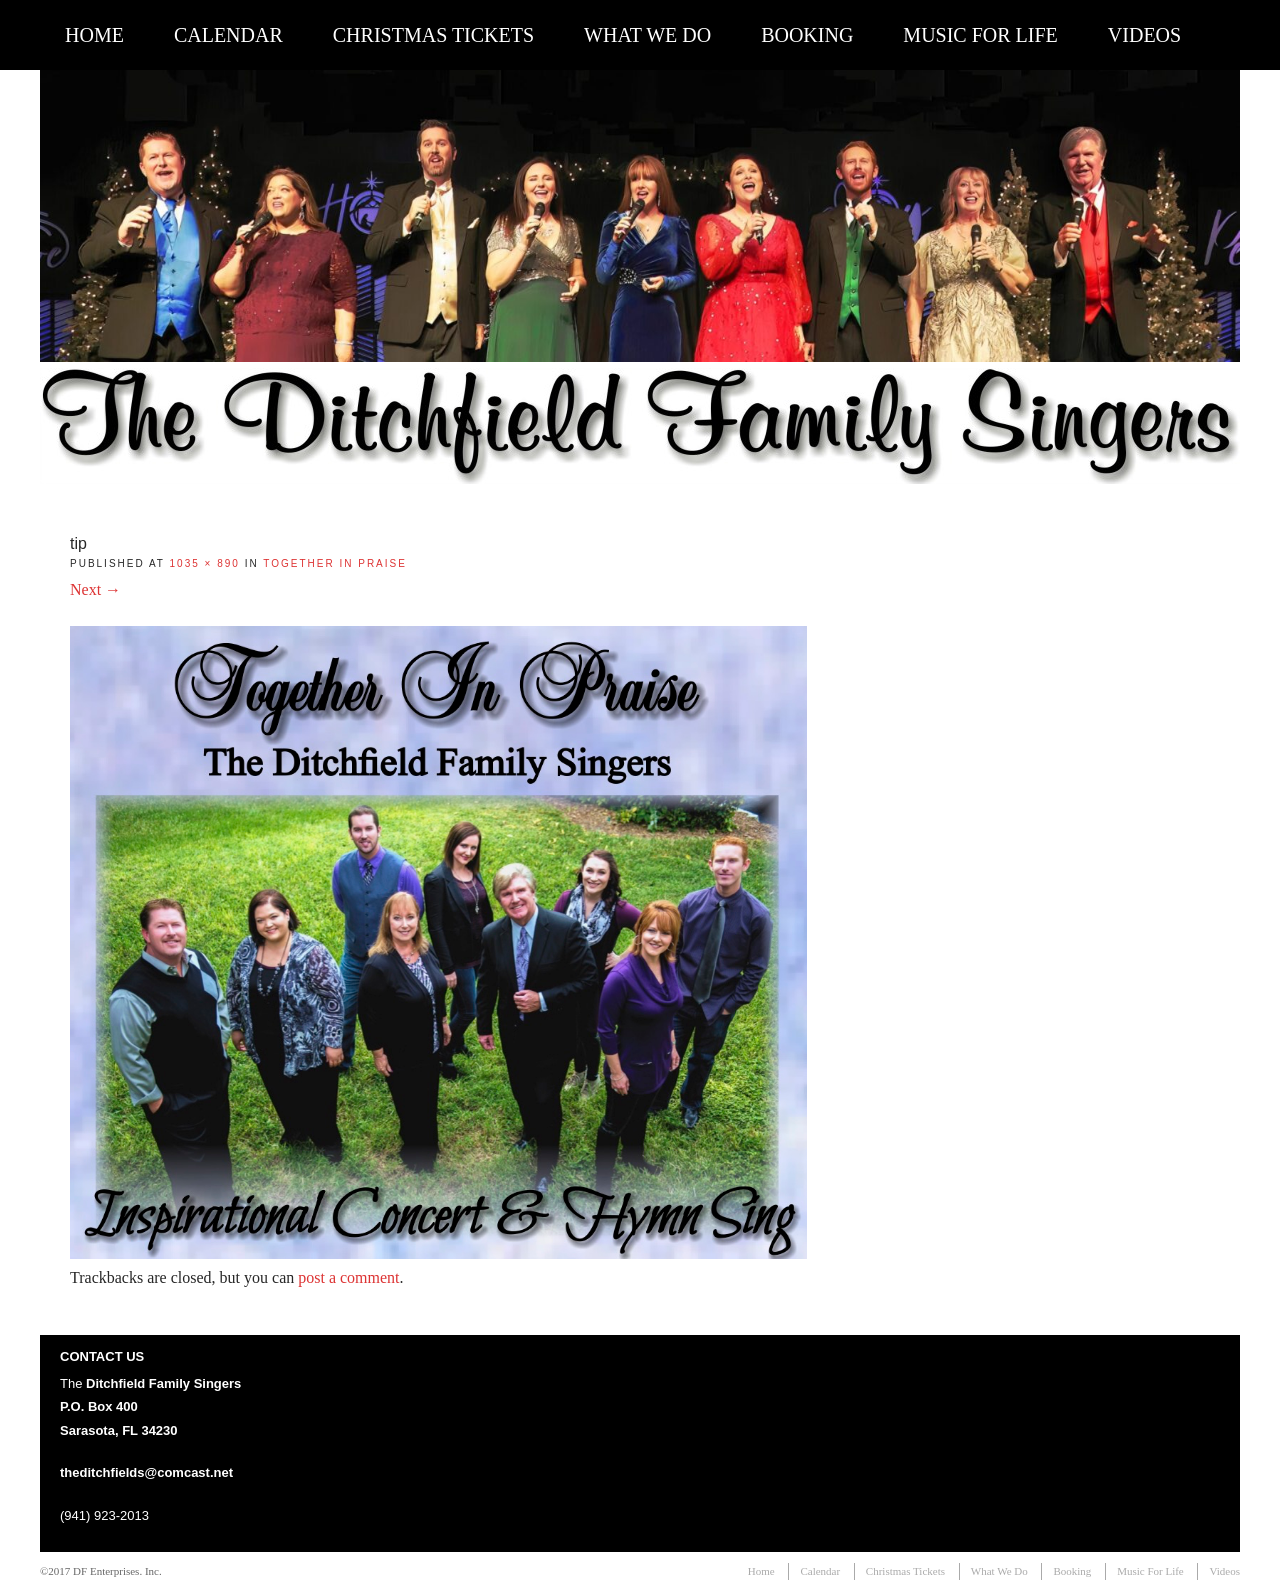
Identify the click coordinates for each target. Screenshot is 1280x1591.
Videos (1144, 35)
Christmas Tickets (433, 35)
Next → (95, 589)
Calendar (228, 35)
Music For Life (980, 35)
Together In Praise (335, 563)
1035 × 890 (205, 563)
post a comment (348, 1277)
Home (94, 35)
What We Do (647, 35)
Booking (807, 35)
